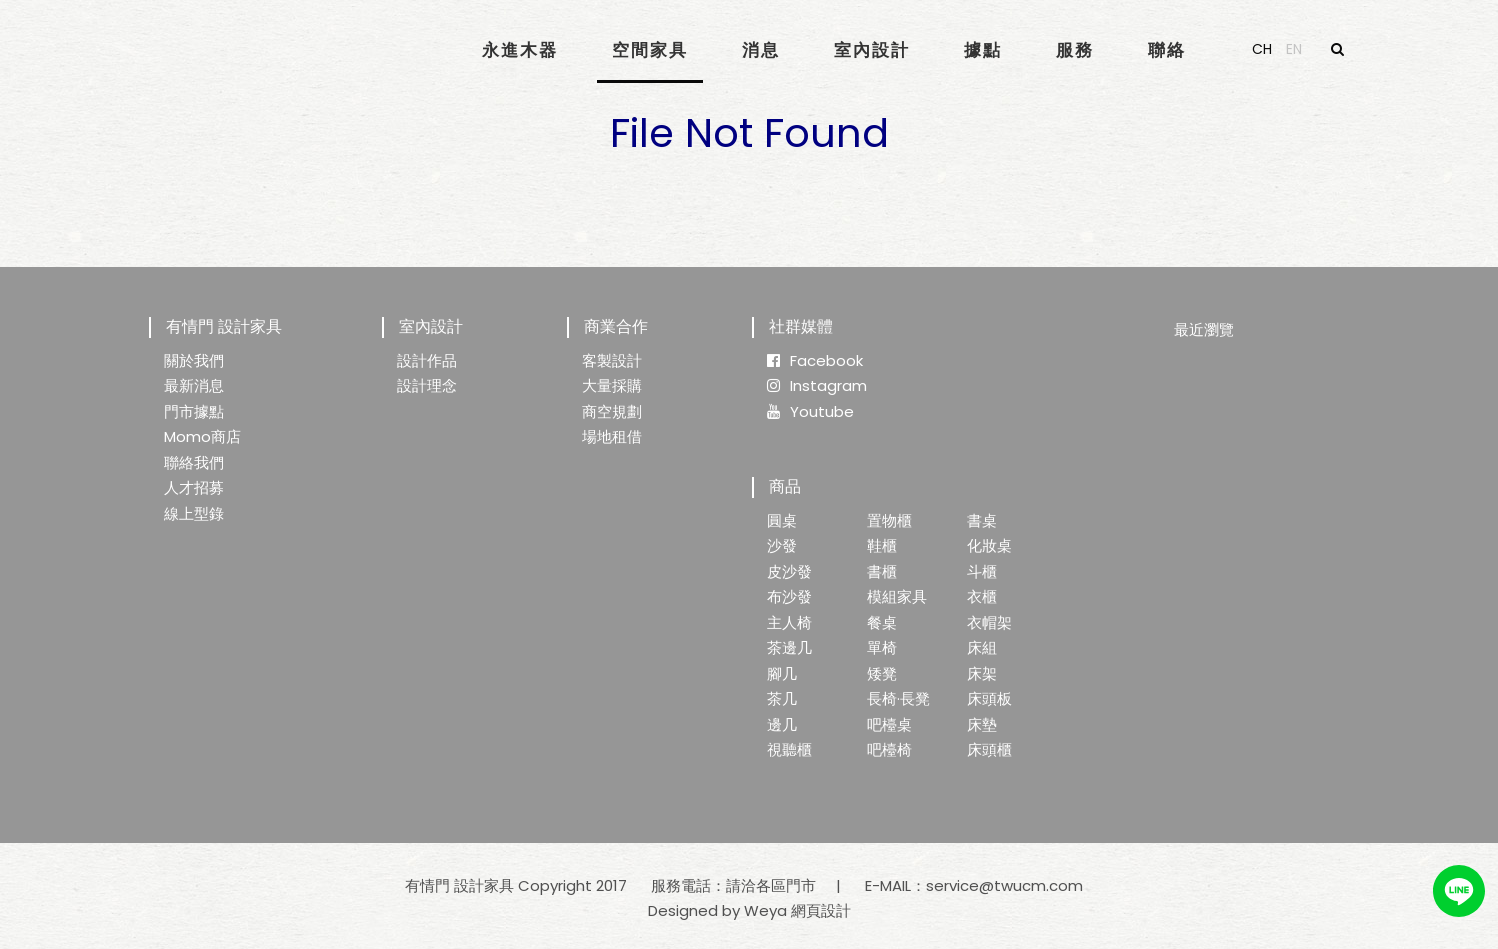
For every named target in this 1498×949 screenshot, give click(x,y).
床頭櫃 (989, 749)
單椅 (882, 647)
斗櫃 (982, 571)
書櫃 (882, 571)
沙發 (782, 545)
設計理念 (427, 385)
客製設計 (612, 360)
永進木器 (520, 50)
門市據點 (194, 411)
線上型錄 (194, 513)
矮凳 (882, 673)
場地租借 (612, 436)
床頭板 (989, 698)
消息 (761, 50)
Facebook (815, 360)
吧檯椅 (889, 749)
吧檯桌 (889, 724)
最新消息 (194, 385)
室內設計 (872, 50)
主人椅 (789, 622)
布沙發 (789, 596)
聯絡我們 (194, 462)
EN (1294, 49)
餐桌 (882, 622)
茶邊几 (789, 647)
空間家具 (650, 50)
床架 (982, 673)
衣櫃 (982, 596)
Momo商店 (202, 436)
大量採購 (612, 385)
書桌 (982, 520)
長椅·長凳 (898, 698)
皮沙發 (789, 571)
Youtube (810, 411)
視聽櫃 (789, 749)
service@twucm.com (1004, 885)
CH (1262, 49)
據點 (983, 50)
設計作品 (427, 360)
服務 (1075, 50)
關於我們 (194, 360)
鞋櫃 (882, 545)
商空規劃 (612, 411)
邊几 (782, 724)
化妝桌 (989, 545)
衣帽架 (989, 622)
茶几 (782, 698)
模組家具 (897, 596)
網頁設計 (821, 910)
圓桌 (782, 520)
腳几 (782, 673)
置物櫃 (889, 520)
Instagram (817, 385)
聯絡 (1167, 50)
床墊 (982, 724)
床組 (982, 647)
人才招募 (194, 487)
